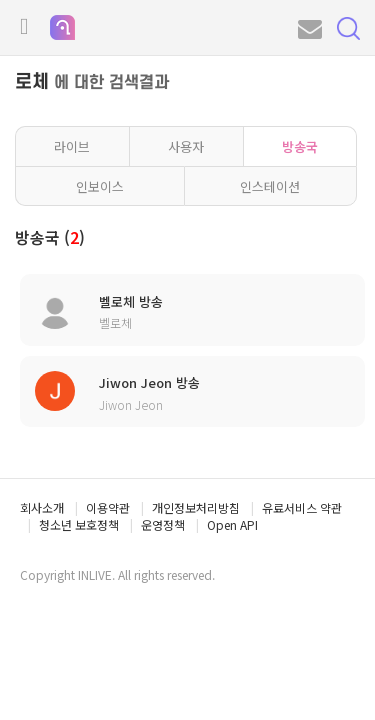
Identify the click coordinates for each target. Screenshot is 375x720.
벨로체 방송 (131, 302)
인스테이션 (270, 186)
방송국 (300, 146)
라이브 (72, 146)
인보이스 (100, 186)
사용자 (186, 146)
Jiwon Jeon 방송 (149, 383)
